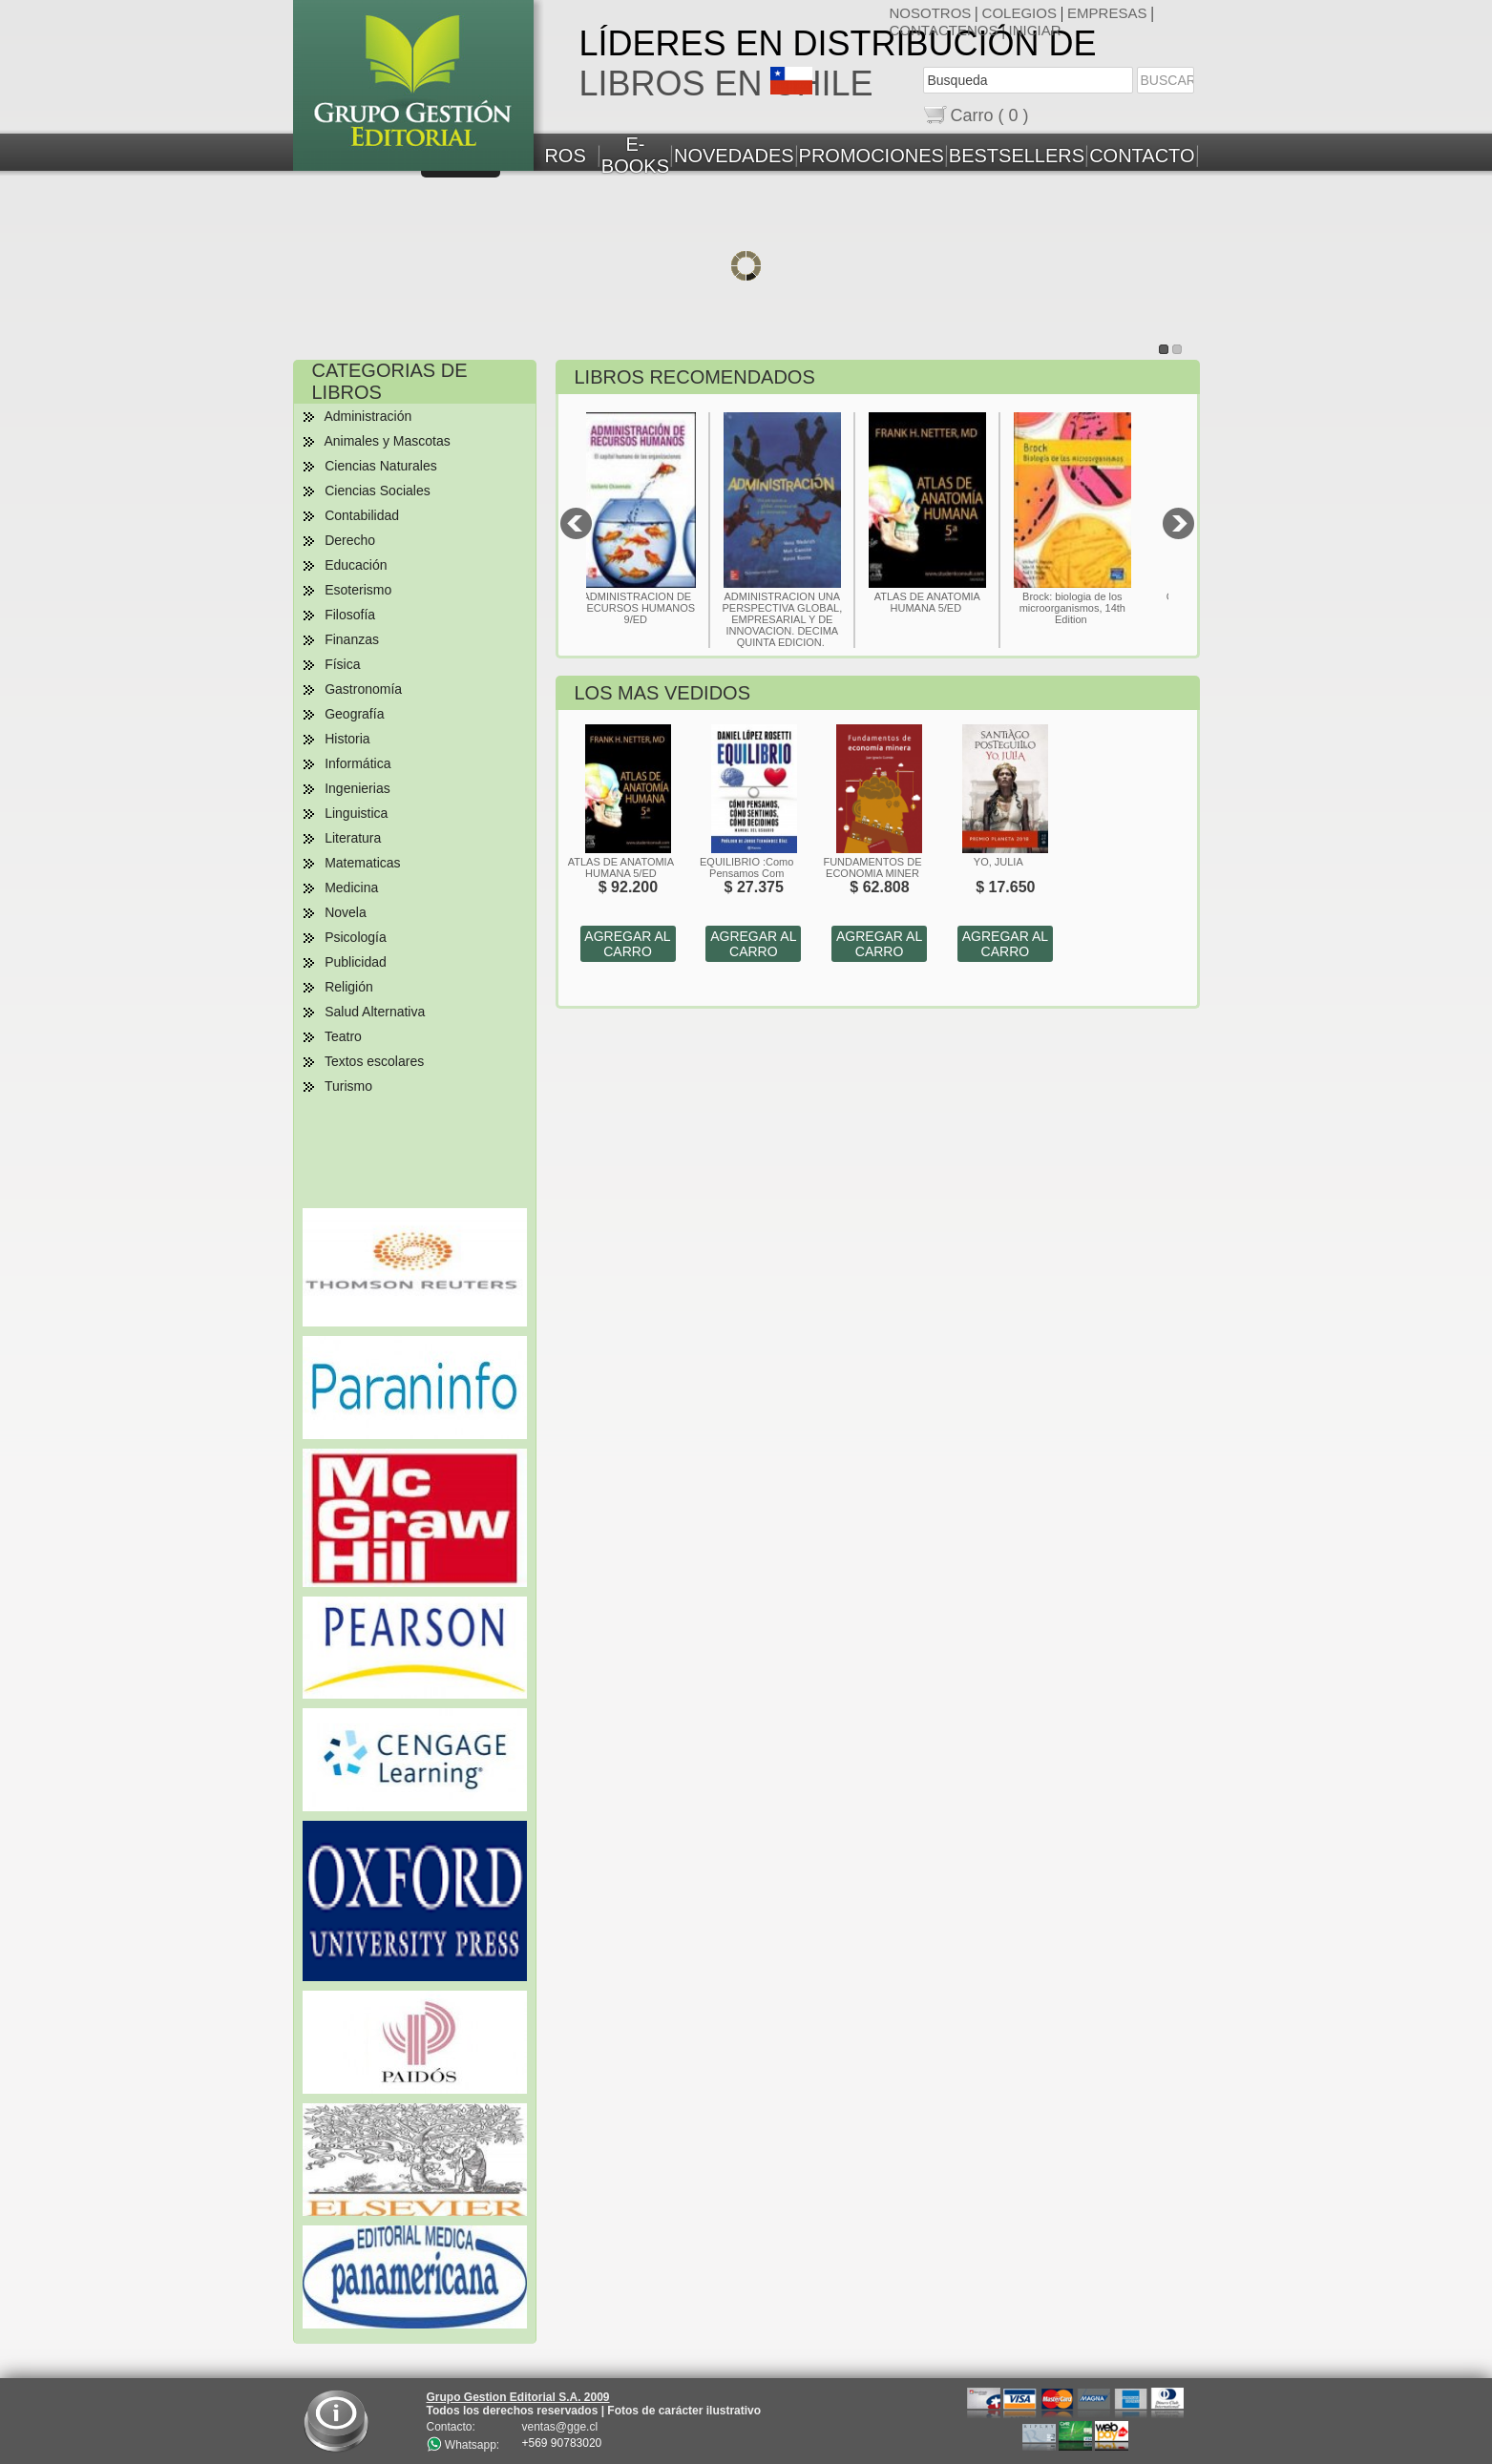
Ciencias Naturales (381, 465)
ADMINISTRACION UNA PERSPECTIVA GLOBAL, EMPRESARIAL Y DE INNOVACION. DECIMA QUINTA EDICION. (807, 619)
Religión (349, 986)
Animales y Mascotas (387, 441)
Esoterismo (358, 589)
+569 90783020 (562, 2443)
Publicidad (356, 962)
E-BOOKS (635, 155)
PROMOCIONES (871, 155)
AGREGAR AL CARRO (627, 944)
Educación (356, 565)
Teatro (343, 1036)
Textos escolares (374, 1061)
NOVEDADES (734, 155)
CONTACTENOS (944, 30)
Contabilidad (362, 515)
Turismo (348, 1086)
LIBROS (551, 155)
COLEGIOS (1019, 13)
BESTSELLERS (1016, 155)
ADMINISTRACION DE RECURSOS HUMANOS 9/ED (662, 608)
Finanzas (352, 639)
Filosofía (350, 614)
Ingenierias (357, 788)
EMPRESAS (1106, 13)
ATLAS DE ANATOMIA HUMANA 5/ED (952, 602)
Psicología (356, 937)
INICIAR (1035, 30)
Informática (357, 763)
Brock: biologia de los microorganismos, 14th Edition (1097, 608)
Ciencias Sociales (378, 490)
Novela (346, 912)
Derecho (350, 540)
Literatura (353, 838)
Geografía (354, 713)
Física (342, 664)
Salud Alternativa (375, 1011)
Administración (367, 416)
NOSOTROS (931, 13)
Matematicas (362, 862)
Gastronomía (363, 689)
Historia (347, 738)
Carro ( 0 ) (990, 115)
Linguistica (356, 813)
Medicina (351, 887)
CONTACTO (1141, 155)
